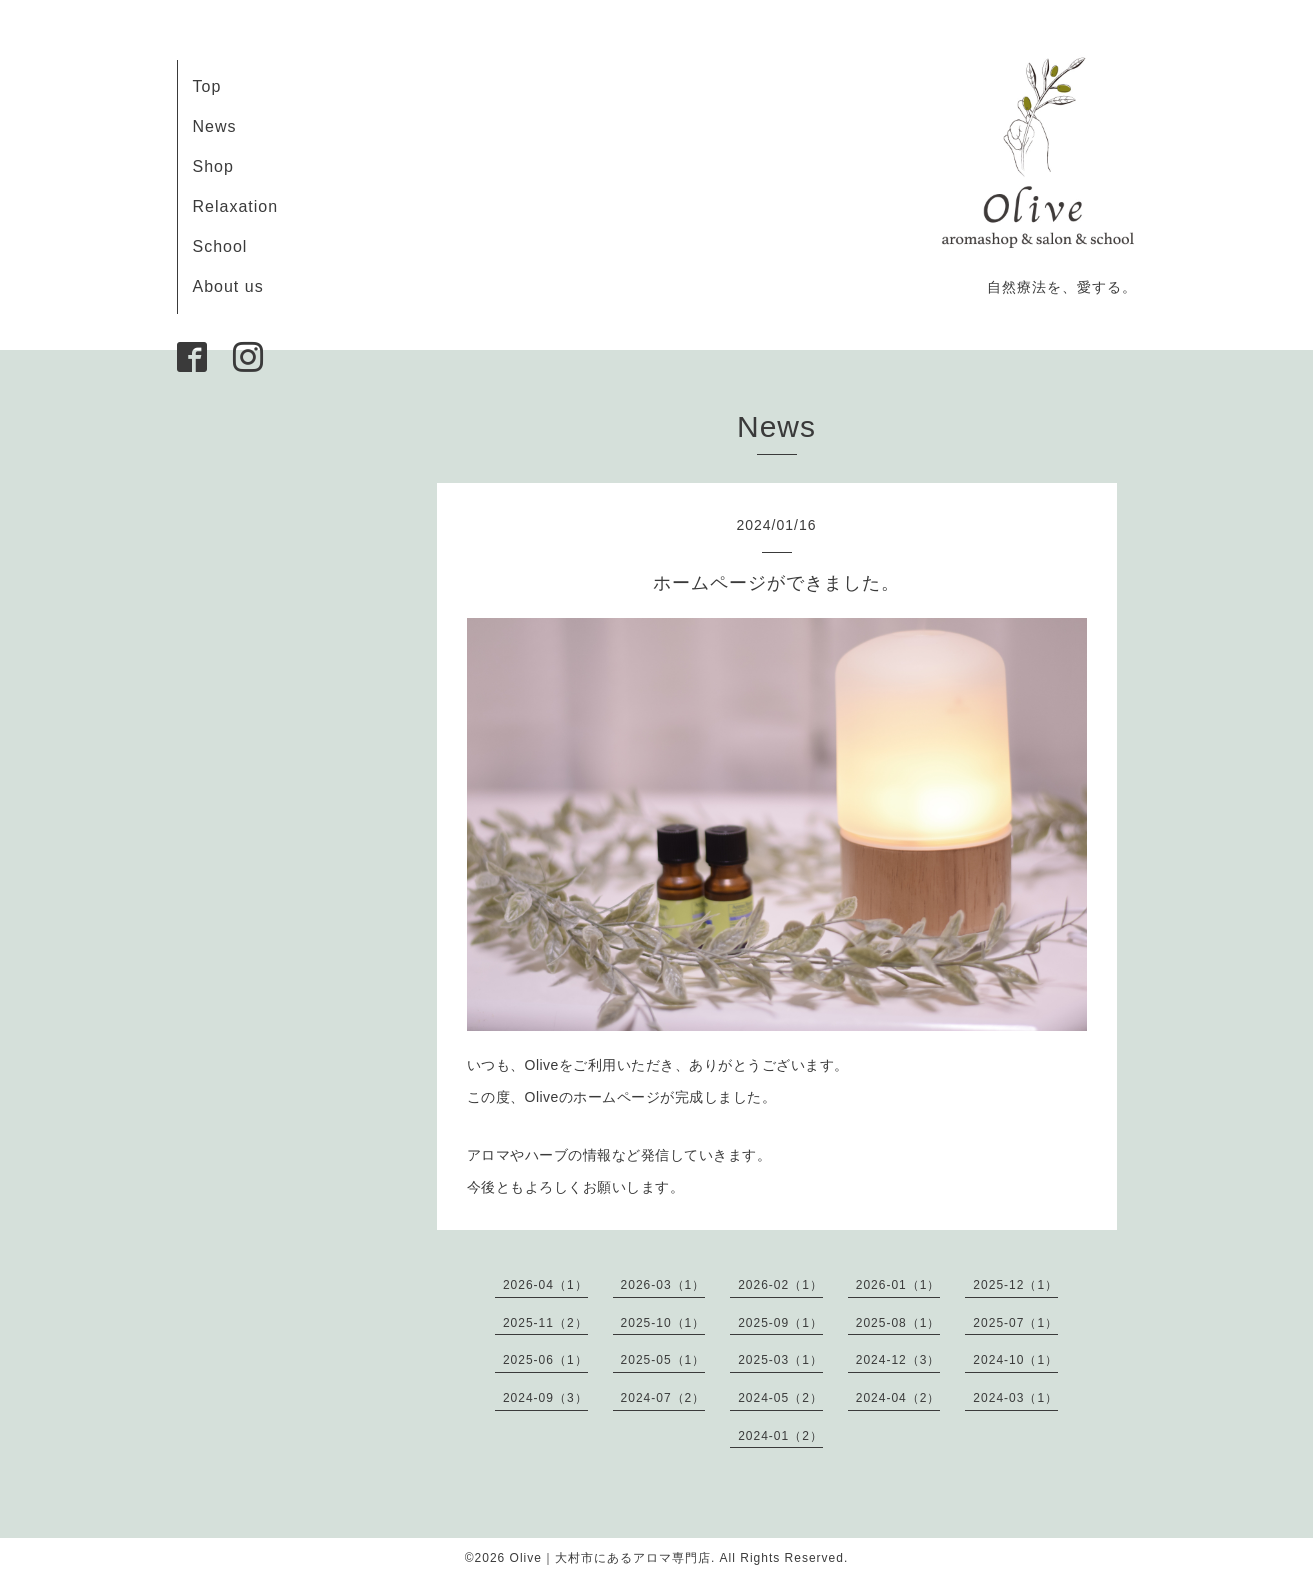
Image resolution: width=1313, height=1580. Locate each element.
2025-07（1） (1015, 1323)
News (215, 126)
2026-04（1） (545, 1285)
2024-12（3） (898, 1360)
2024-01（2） (780, 1436)
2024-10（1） (1015, 1360)
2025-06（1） (545, 1360)
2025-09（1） (780, 1323)
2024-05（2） (780, 1398)
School (220, 246)
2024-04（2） (898, 1398)
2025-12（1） (1015, 1285)
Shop (213, 166)
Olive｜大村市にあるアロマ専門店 (610, 1558)
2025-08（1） (898, 1323)
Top (207, 86)
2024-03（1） (1015, 1398)
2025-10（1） (663, 1323)
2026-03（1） (663, 1285)
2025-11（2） (545, 1323)
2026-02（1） (780, 1285)
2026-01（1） (898, 1285)
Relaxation (236, 206)
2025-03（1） (780, 1360)
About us (228, 286)
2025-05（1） (663, 1360)
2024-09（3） (545, 1398)
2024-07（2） (663, 1398)
